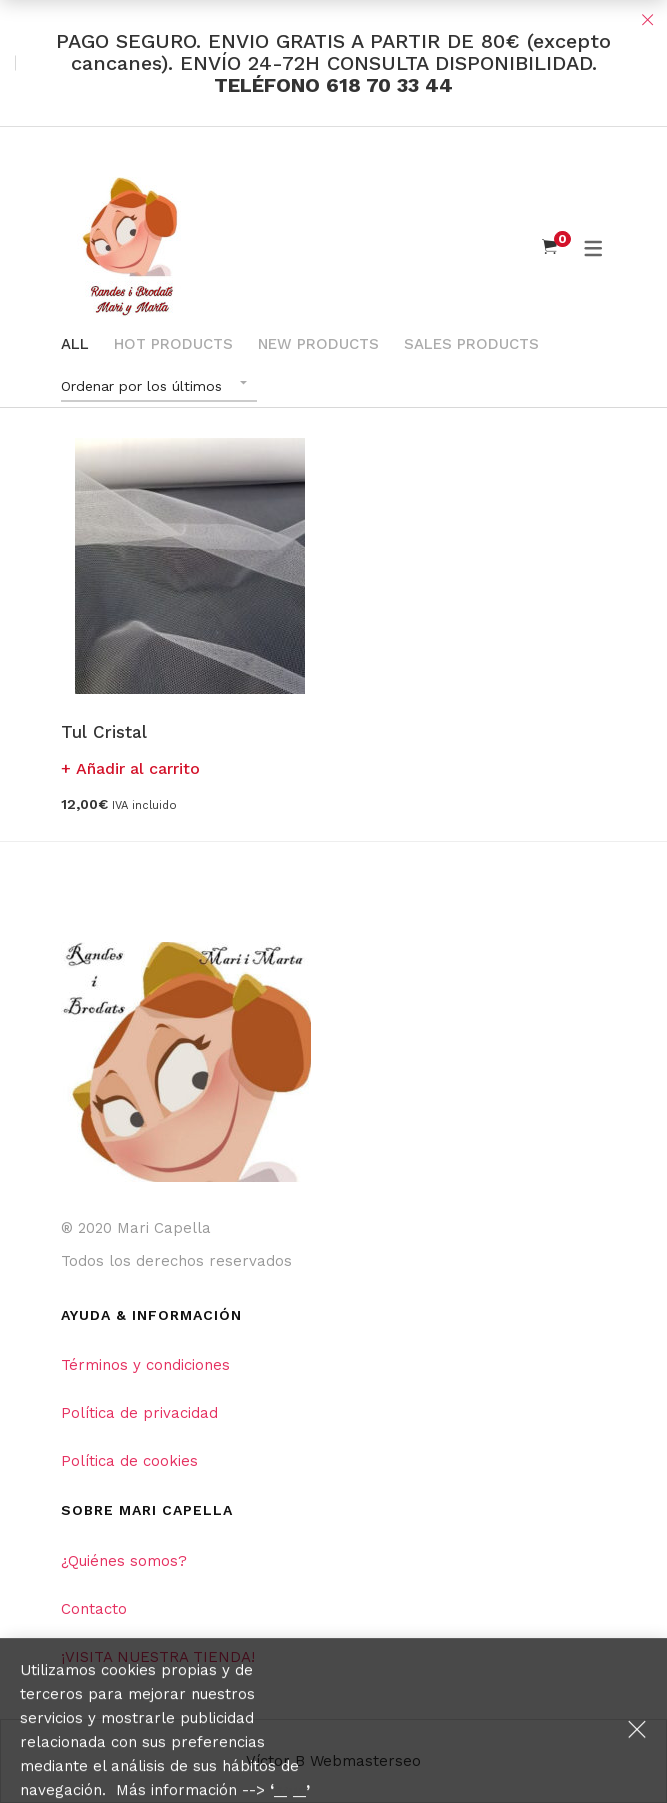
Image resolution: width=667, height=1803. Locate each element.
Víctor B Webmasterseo (333, 1761)
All (75, 344)
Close (647, 20)
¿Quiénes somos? (124, 1561)
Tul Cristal (104, 732)
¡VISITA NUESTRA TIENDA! (158, 1657)
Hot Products (173, 344)
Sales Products (471, 344)
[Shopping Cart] (549, 247)
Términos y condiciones (145, 1365)
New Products (318, 344)
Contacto (94, 1609)
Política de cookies (129, 1461)
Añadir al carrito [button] (138, 768)
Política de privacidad (139, 1413)
